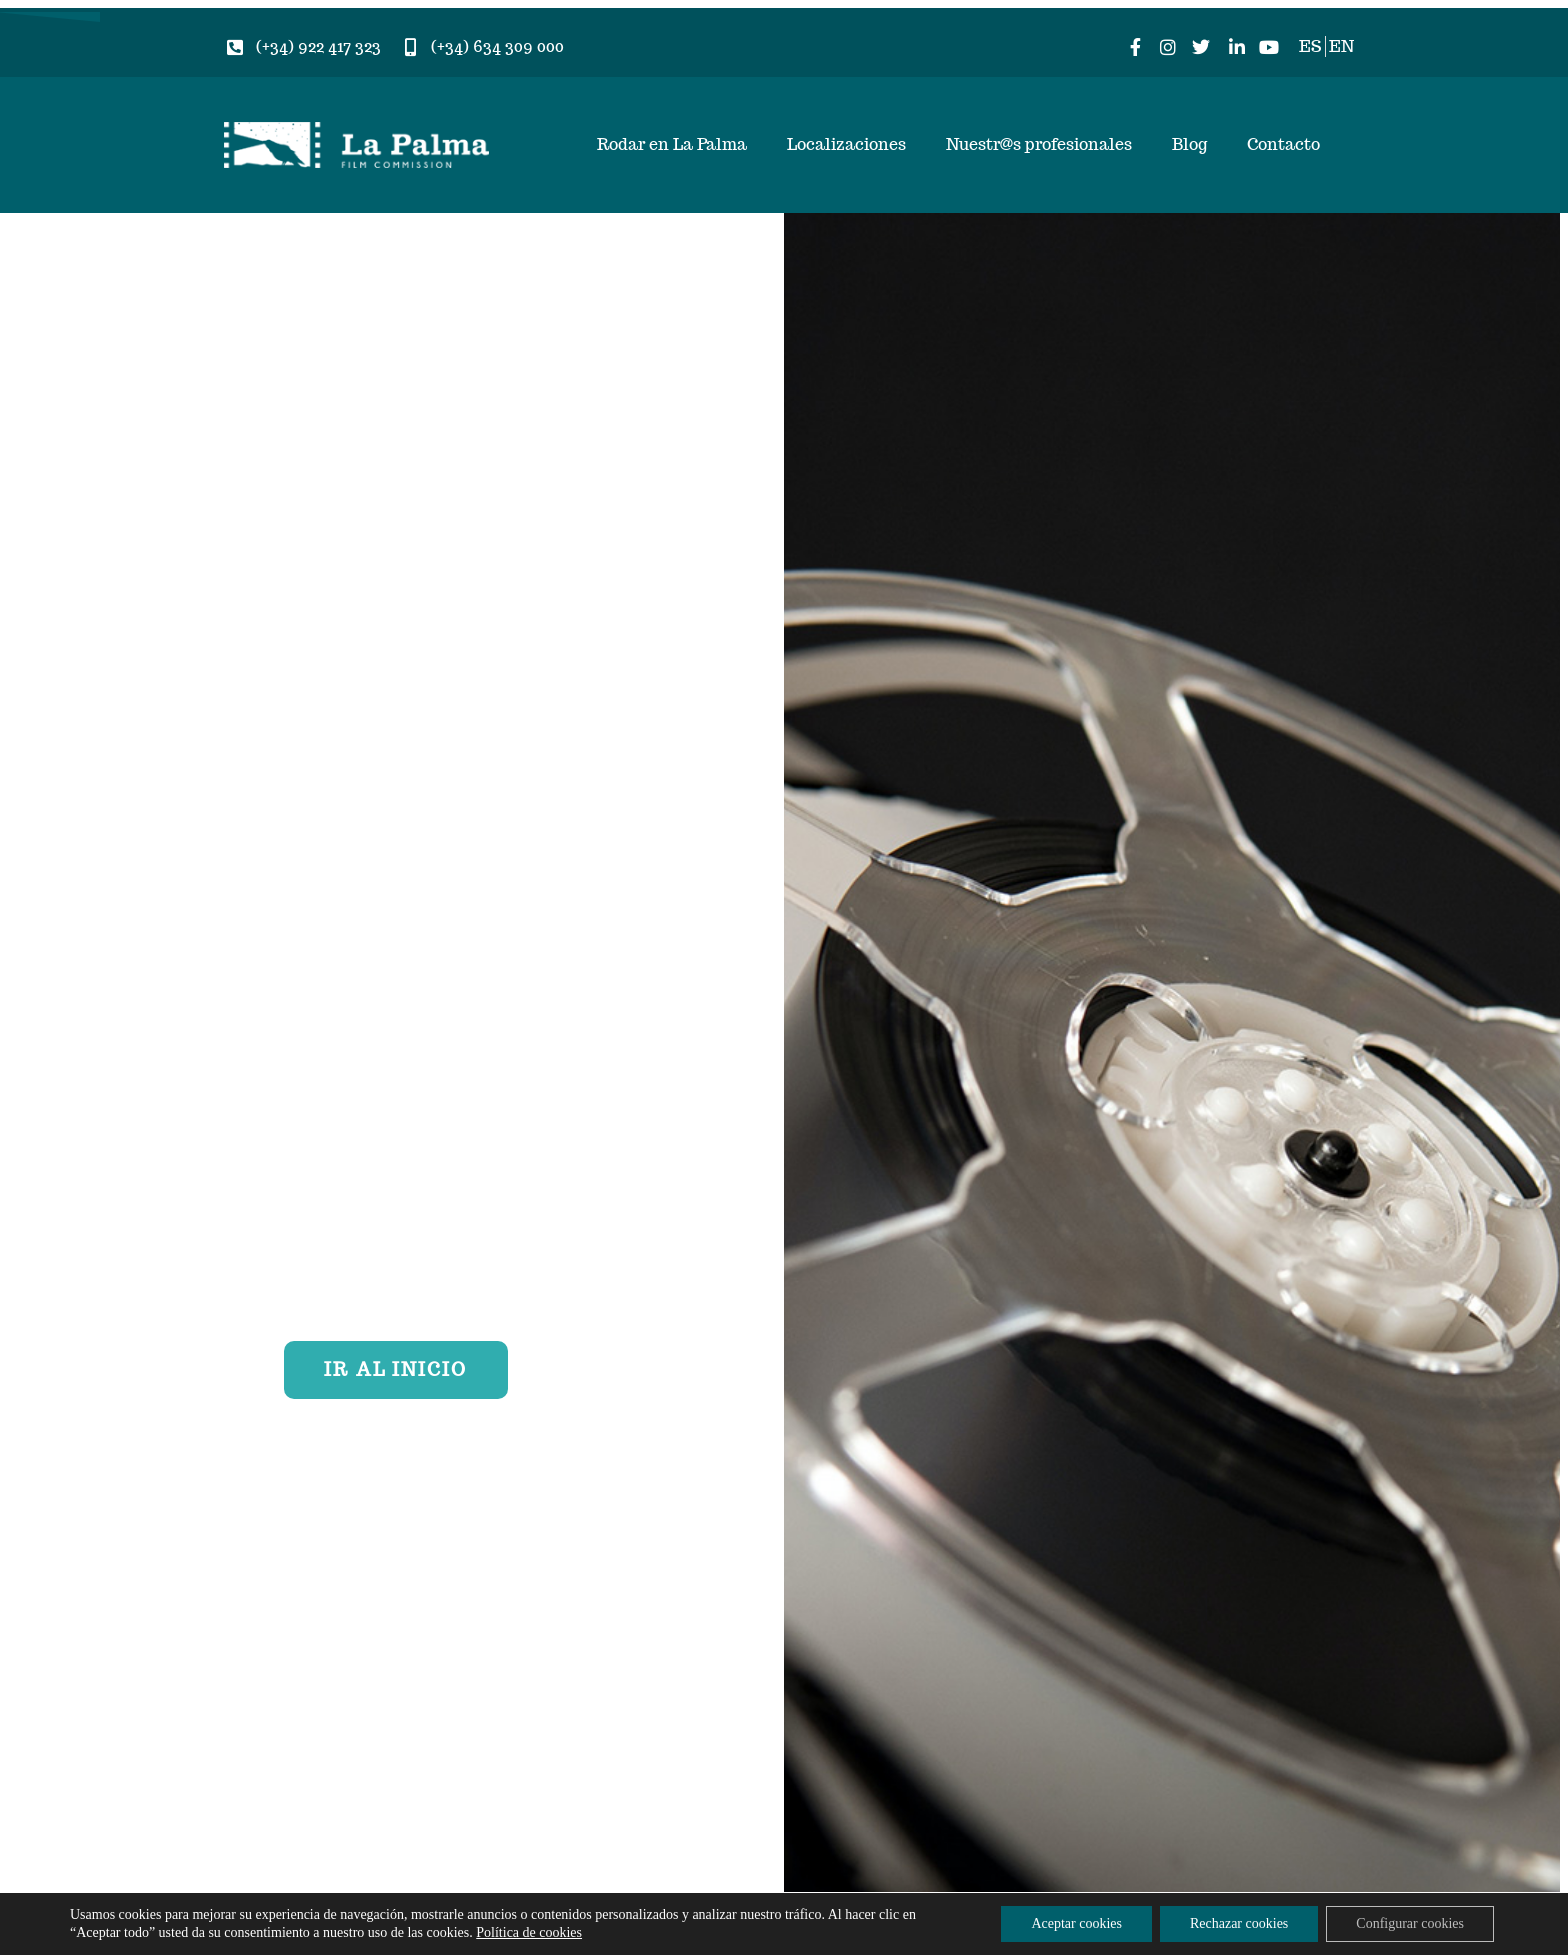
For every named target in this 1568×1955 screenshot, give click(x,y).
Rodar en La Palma (672, 144)
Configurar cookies (1410, 1923)
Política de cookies (529, 1932)
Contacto (1283, 144)
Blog (1189, 144)
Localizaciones (846, 144)
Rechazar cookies (1239, 1923)
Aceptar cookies (1076, 1923)
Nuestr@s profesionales (1039, 144)
